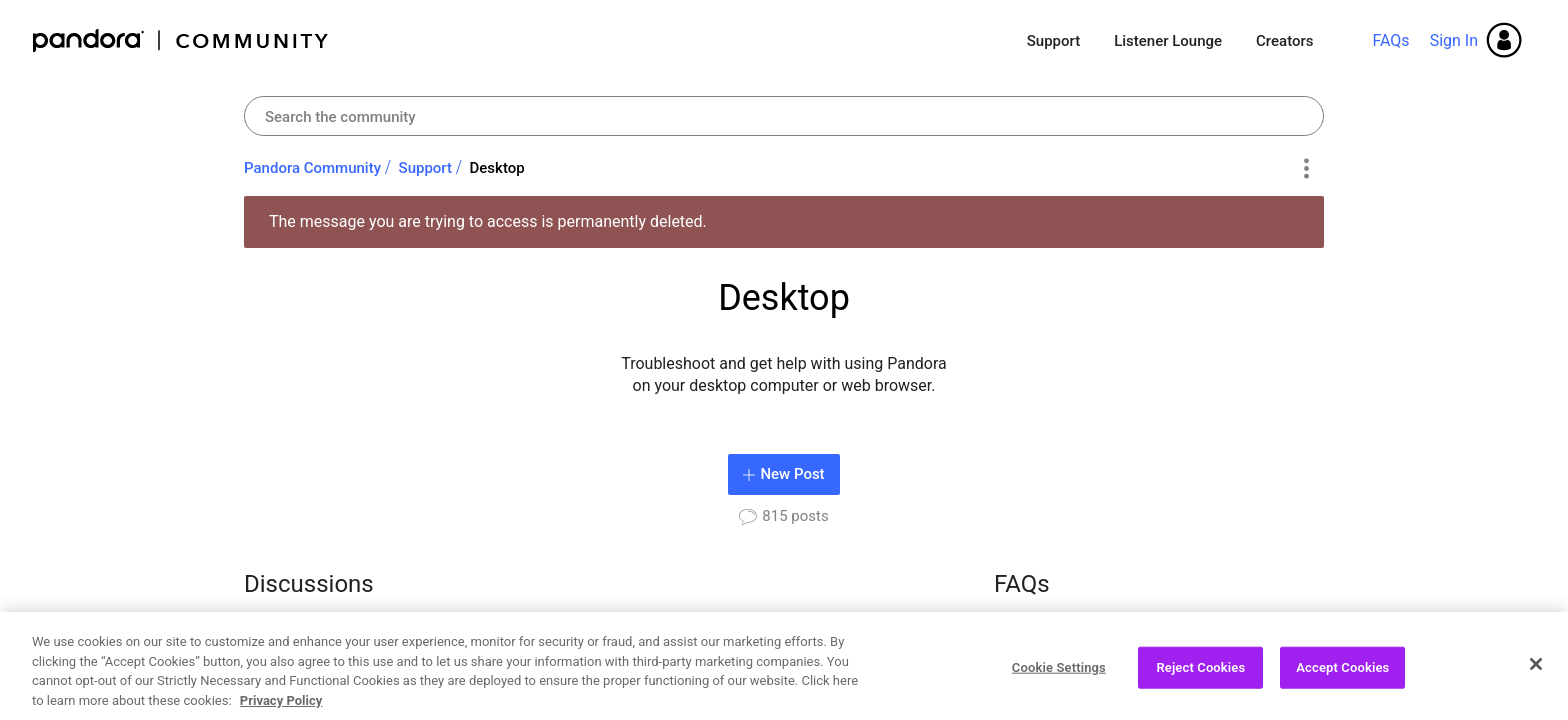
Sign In (1454, 40)
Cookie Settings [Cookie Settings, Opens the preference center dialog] (1059, 675)
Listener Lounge (1168, 41)
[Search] (784, 116)
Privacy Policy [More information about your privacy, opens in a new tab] (281, 708)
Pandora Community (181, 40)
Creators (1284, 41)
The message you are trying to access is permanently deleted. (488, 221)
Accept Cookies (1342, 675)
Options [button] (1305, 169)
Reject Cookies (1200, 675)
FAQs (1390, 40)
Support (1053, 41)
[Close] (1536, 672)
